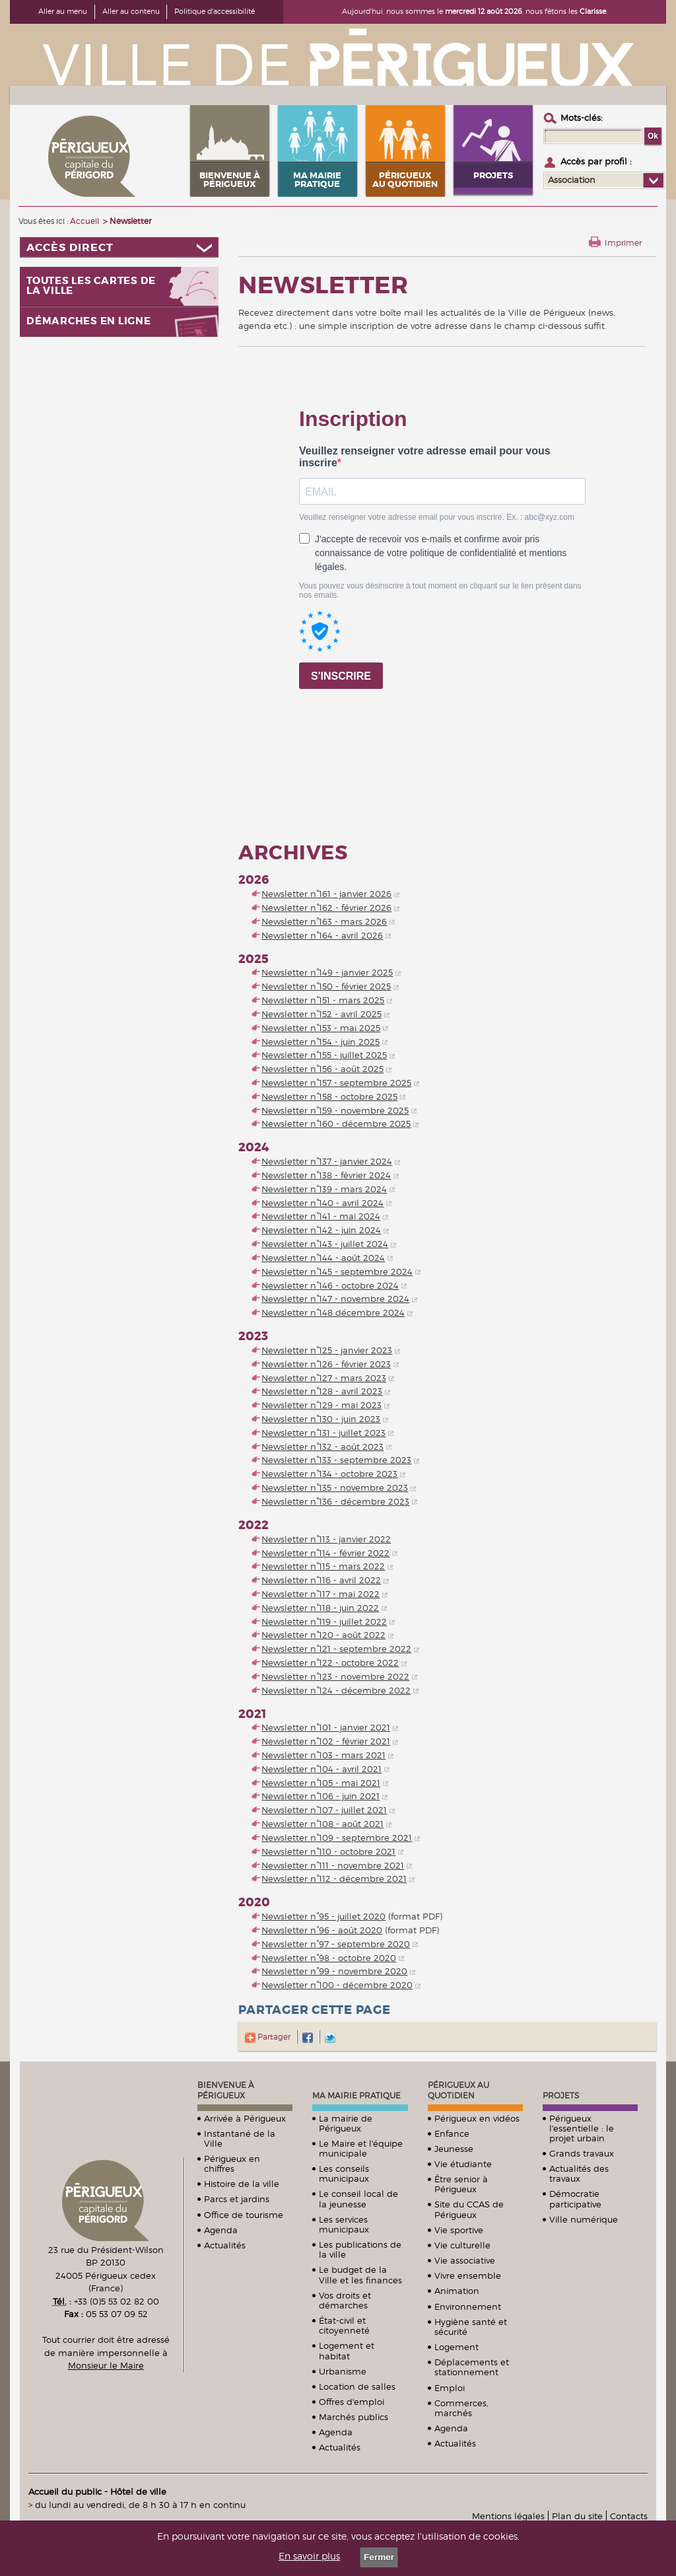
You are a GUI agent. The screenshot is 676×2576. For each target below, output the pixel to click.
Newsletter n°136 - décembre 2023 (335, 1501)
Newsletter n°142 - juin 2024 (321, 1230)
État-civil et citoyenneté (344, 2325)
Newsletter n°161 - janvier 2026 (326, 893)
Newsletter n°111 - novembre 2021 (332, 1865)
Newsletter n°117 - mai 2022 (320, 1594)
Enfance (451, 2133)
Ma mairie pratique (356, 2095)
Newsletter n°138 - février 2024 (326, 1175)
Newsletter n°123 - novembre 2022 (335, 1676)
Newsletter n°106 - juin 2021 (320, 1796)
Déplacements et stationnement (471, 2367)
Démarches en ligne (88, 321)
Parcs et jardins (236, 2199)
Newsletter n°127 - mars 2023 (323, 1378)
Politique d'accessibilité (214, 11)
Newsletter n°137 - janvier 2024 (326, 1161)
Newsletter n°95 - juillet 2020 (323, 1916)
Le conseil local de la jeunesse (358, 2198)
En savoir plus (309, 2556)
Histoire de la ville (241, 2183)
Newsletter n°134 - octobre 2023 (329, 1473)
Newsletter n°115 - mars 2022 (323, 1566)
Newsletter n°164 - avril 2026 (322, 935)
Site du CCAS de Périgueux (469, 2209)
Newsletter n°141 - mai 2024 (320, 1216)
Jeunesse (453, 2148)
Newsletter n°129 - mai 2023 (321, 1405)
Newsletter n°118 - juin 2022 (320, 1607)
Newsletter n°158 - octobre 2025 (329, 1096)
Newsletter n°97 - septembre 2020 (335, 1944)
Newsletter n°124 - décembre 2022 (336, 1690)
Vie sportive (458, 2230)
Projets (561, 2095)
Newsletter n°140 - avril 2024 (322, 1203)
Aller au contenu (131, 11)
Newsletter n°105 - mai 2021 (320, 1782)
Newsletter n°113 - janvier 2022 (326, 1539)
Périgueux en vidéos (477, 2118)
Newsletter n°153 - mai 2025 (320, 1027)
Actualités (225, 2245)
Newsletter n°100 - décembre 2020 (337, 1985)
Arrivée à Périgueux (245, 2118)
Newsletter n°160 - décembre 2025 (336, 1123)
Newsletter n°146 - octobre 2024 (330, 1285)
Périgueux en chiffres (232, 2163)
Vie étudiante (463, 2164)
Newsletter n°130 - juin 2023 (320, 1418)
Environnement (467, 2306)
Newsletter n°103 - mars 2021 (323, 1755)
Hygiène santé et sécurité (470, 2326)
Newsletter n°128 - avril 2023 (321, 1391)
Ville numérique (583, 2219)
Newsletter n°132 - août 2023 (322, 1446)
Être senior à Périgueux (461, 2184)
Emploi (449, 2387)
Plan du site (577, 2516)
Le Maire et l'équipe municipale (361, 2148)
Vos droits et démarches (345, 2300)
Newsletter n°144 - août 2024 (323, 1257)
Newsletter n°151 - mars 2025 (322, 1000)
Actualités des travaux (579, 2173)
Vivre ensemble (467, 2275)
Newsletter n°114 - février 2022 (325, 1553)
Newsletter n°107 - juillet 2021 (324, 1810)
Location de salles (357, 2386)
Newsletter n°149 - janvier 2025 (327, 972)
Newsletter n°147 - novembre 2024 (335, 1298)
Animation (456, 2290)
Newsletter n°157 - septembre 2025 (336, 1082)
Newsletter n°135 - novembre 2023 (334, 1487)
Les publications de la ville (360, 2249)
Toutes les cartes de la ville (91, 286)
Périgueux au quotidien (458, 2090)
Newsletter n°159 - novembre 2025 (335, 1110)
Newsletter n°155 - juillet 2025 (324, 1055)
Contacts (629, 2516)
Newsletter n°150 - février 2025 (326, 986)
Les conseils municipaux (344, 2173)
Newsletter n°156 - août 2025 (322, 1068)
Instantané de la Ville (239, 2138)
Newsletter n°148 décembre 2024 (333, 1312)
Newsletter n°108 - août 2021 (322, 1823)
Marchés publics (353, 2417)
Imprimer (623, 243)
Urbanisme (342, 2371)
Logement (456, 2347)
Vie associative (464, 2260)
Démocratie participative (575, 2198)
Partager (267, 2037)
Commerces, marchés (461, 2408)
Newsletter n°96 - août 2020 (321, 1930)
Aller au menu (62, 11)
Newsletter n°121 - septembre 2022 (336, 1648)
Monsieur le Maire (106, 2365)
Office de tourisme (243, 2214)
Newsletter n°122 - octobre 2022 (330, 1662)
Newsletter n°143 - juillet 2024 (324, 1243)
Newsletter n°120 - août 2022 (323, 1634)
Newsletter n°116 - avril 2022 (321, 1580)
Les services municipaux (344, 2224)
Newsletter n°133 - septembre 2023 (336, 1459)
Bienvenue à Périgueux (225, 2090)
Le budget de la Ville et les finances (360, 2274)
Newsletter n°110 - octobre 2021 (328, 1851)
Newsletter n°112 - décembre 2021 (334, 1878)
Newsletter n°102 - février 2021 (325, 1741)
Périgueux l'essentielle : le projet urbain (581, 2128)
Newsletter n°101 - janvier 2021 (325, 1727)
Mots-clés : (581, 117)
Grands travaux (581, 2153)
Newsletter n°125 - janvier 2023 (326, 1350)
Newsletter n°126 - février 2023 (326, 1364)
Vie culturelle (462, 2245)
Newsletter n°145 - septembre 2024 (337, 1271)
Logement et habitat (346, 2350)
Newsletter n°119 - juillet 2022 (324, 1621)
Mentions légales (508, 2516)
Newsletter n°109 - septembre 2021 (336, 1837)
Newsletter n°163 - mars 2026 (324, 921)
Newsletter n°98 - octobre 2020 (328, 1957)
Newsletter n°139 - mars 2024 (324, 1189)
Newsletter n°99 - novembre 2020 (334, 1971)
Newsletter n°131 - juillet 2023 (323, 1432)
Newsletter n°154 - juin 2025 (320, 1041)
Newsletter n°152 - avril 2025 (321, 1014)
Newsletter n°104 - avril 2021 (321, 1769)
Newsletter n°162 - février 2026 (326, 907)
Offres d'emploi (351, 2401)
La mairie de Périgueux (345, 2123)
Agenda (221, 2230)
